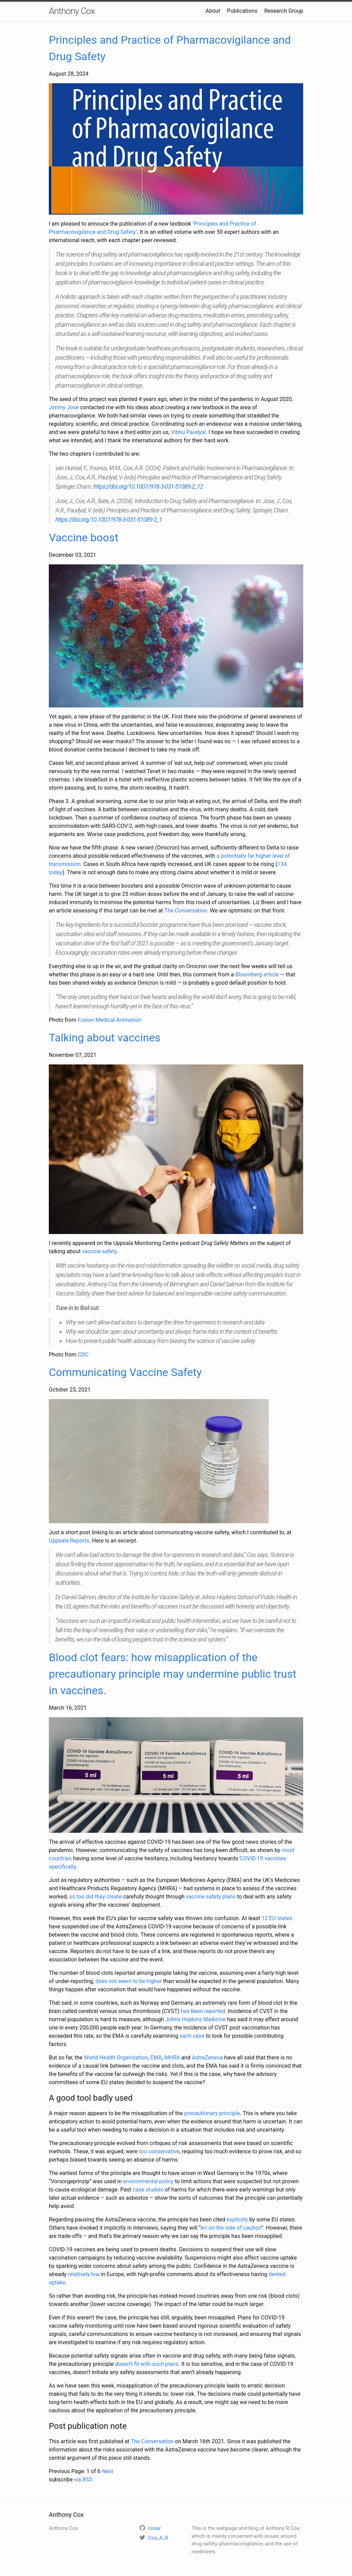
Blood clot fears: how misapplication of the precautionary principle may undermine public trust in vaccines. (172, 1674)
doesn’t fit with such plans (146, 2364)
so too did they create (95, 1896)
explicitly (237, 2219)
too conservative (159, 2151)
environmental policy (148, 2181)
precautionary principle (212, 2113)
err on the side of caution (230, 2228)
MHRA (172, 2057)
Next (107, 2471)
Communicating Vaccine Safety (125, 1372)
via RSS (83, 2479)
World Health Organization (116, 2057)
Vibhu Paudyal (188, 432)
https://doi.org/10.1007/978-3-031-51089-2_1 (108, 519)
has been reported (203, 2011)
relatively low (84, 2274)
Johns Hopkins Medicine (195, 2019)
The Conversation (185, 910)
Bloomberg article (256, 974)
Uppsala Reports (69, 1540)
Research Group (283, 11)
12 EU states (277, 1918)
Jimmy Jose (64, 407)
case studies (148, 2189)
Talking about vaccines (105, 1037)
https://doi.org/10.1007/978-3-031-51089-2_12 (148, 486)
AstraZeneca (207, 2057)
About (213, 11)
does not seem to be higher (128, 1981)
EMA (156, 2057)
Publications (242, 11)
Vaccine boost (83, 537)
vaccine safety (99, 1251)
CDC (83, 1354)
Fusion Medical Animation (109, 1020)
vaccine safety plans (211, 1896)
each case (192, 2036)
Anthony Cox (72, 11)
